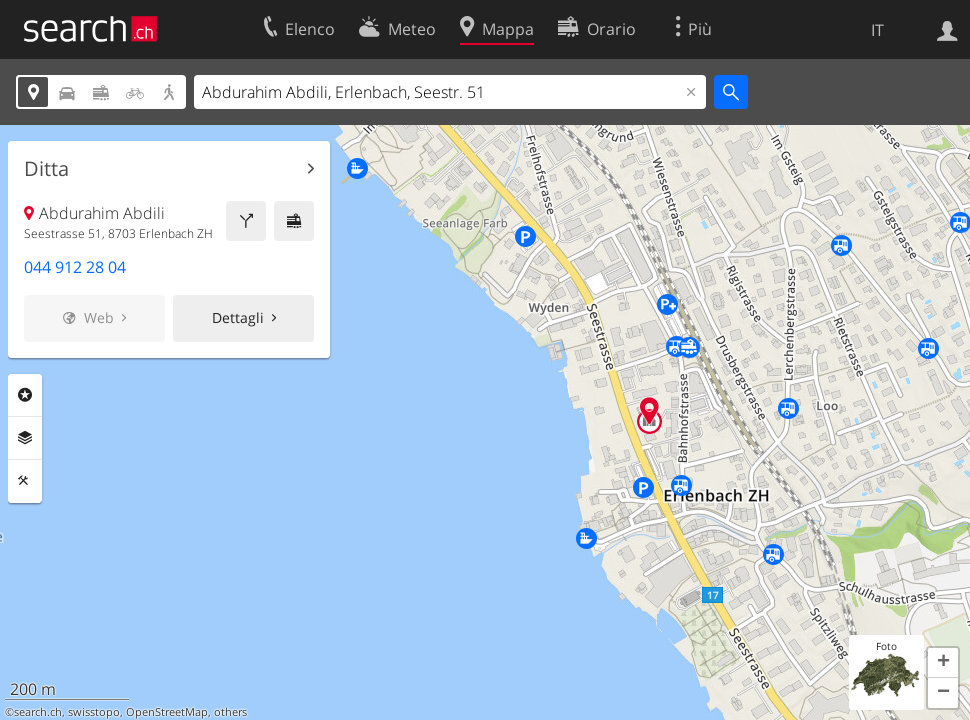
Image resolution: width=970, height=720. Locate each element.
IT (877, 30)
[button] (943, 663)
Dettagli (238, 317)
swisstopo (94, 712)
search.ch (38, 712)
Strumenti (25, 481)
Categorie (25, 395)
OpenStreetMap (167, 712)
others (230, 712)
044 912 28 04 (75, 267)
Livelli (25, 438)
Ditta (46, 169)
